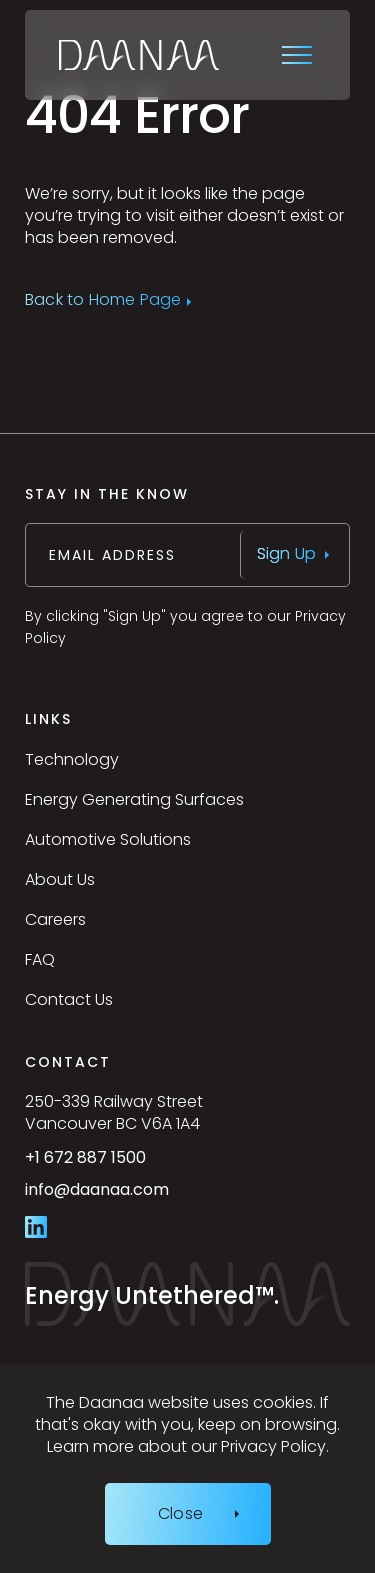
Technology (72, 759)
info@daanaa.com (142, 1198)
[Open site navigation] (299, 55)
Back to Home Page (103, 301)
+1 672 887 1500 (131, 1165)
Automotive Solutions (108, 839)
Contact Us (69, 999)
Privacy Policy (273, 1446)
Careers (55, 919)
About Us (60, 879)
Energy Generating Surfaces (134, 799)
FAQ (40, 959)
